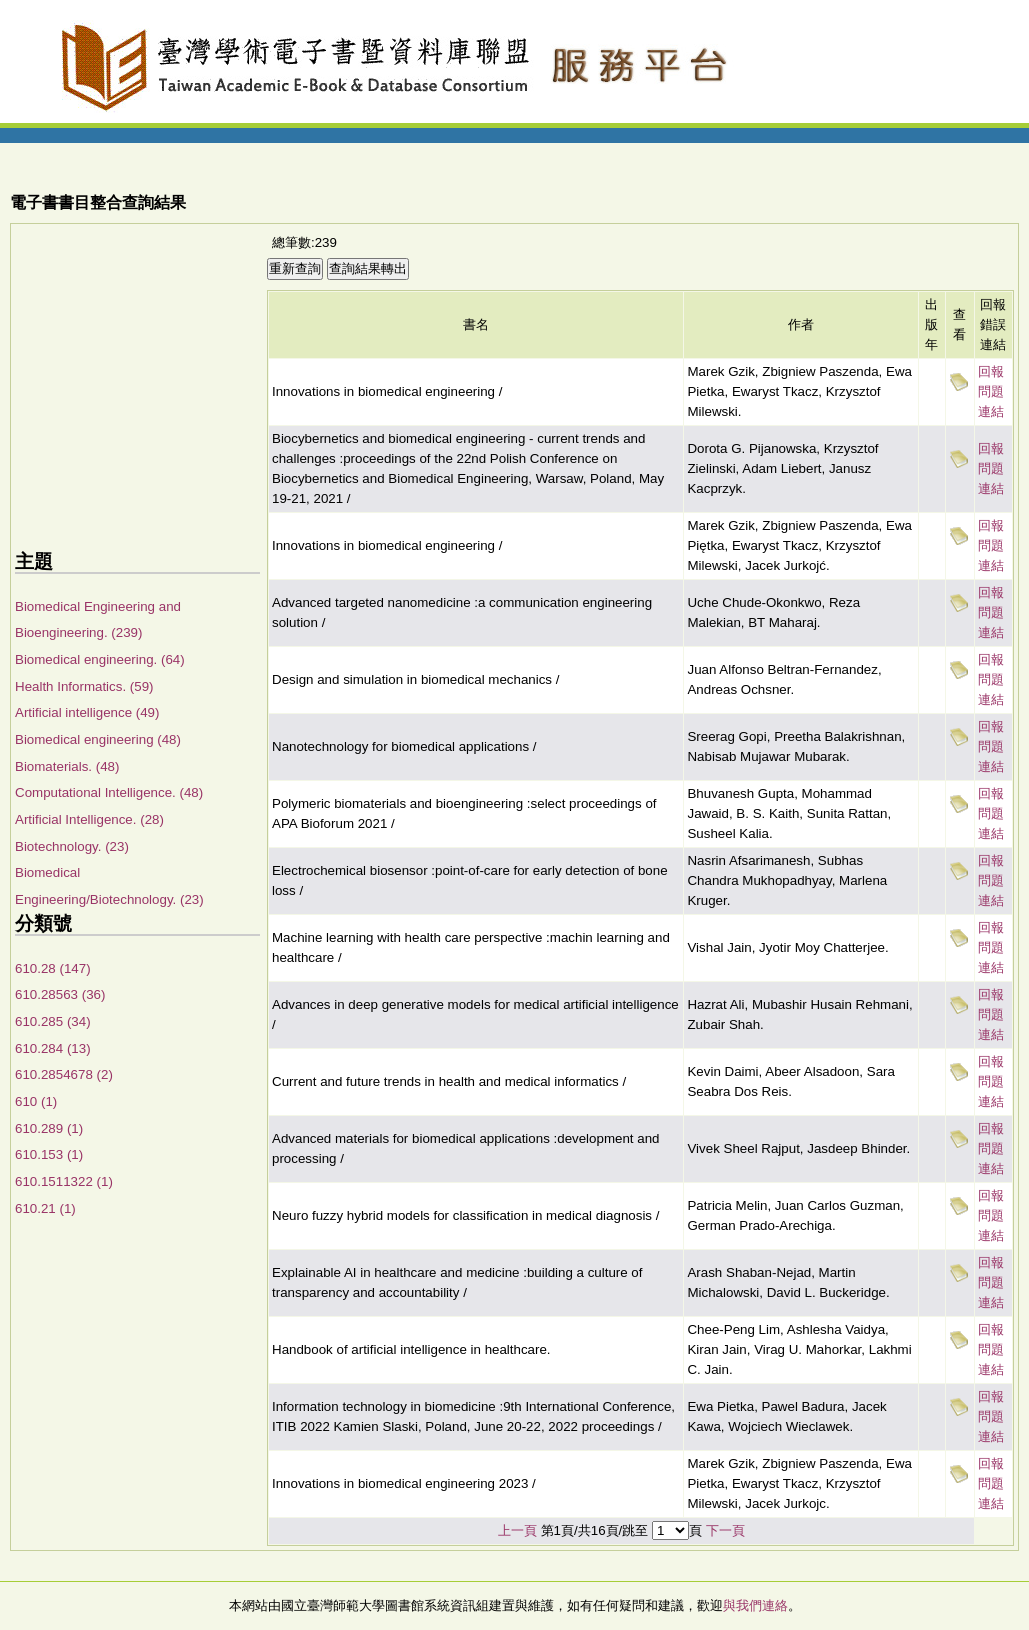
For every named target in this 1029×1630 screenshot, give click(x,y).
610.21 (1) (45, 1208)
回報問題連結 (991, 391)
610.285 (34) (53, 1021)
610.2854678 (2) (64, 1074)
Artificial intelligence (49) (87, 712)
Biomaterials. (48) (67, 766)
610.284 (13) (53, 1048)
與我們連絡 (755, 1605)
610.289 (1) (49, 1128)
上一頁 (517, 1530)
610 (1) (36, 1101)
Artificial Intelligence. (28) (89, 819)
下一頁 (725, 1530)
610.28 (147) (53, 968)
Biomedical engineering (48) (98, 739)
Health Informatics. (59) (84, 686)
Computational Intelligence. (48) (109, 792)
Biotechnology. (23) (72, 846)
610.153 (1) (49, 1154)
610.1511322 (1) (64, 1181)
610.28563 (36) (60, 994)
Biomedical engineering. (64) (100, 659)
